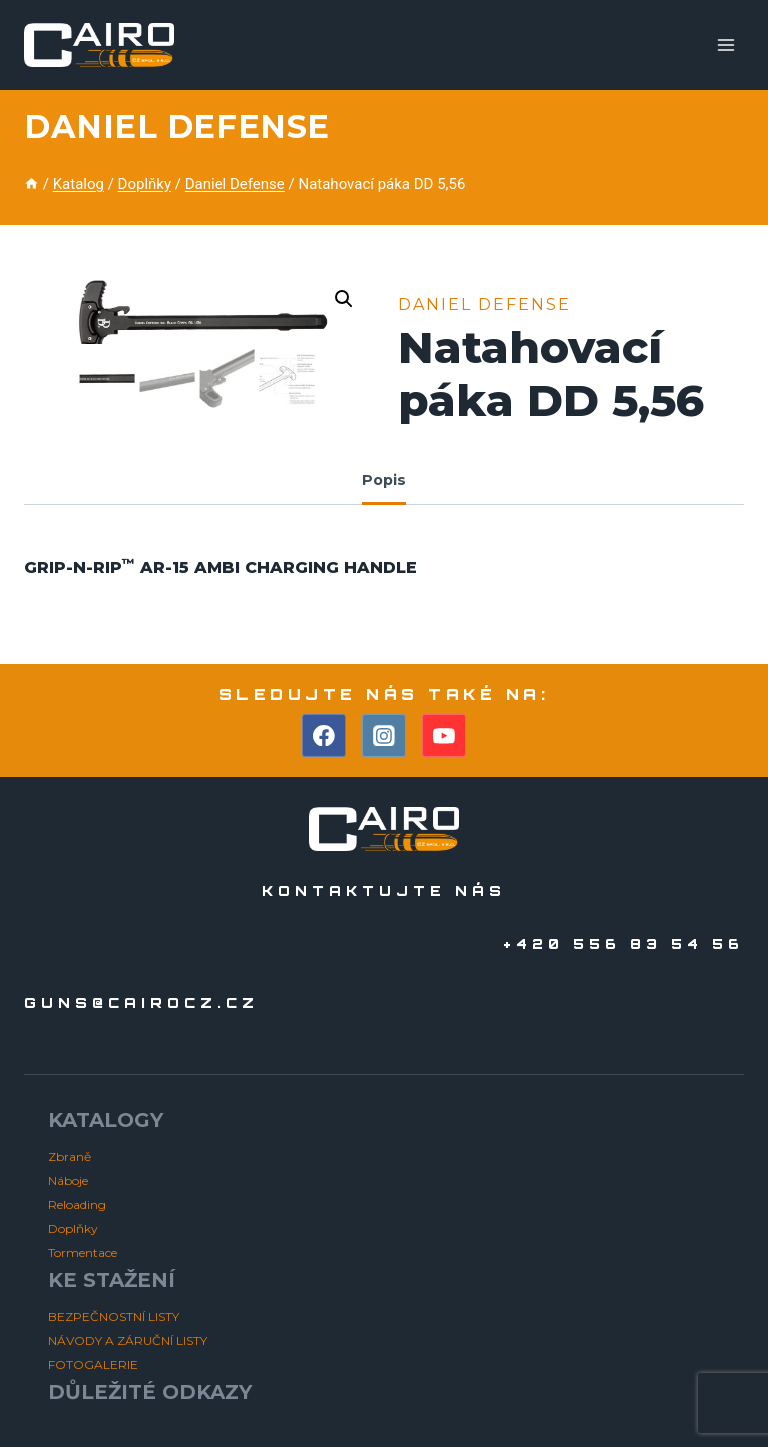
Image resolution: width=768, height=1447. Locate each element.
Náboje (68, 1180)
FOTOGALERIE (93, 1364)
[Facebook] (324, 736)
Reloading (77, 1204)
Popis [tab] (384, 480)
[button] (344, 299)
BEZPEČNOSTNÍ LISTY (113, 1316)
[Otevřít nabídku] (725, 44)
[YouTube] (444, 736)
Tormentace (82, 1252)
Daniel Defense (177, 126)
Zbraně (69, 1156)
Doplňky (73, 1228)
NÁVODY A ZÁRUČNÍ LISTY (127, 1340)
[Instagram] (384, 736)
